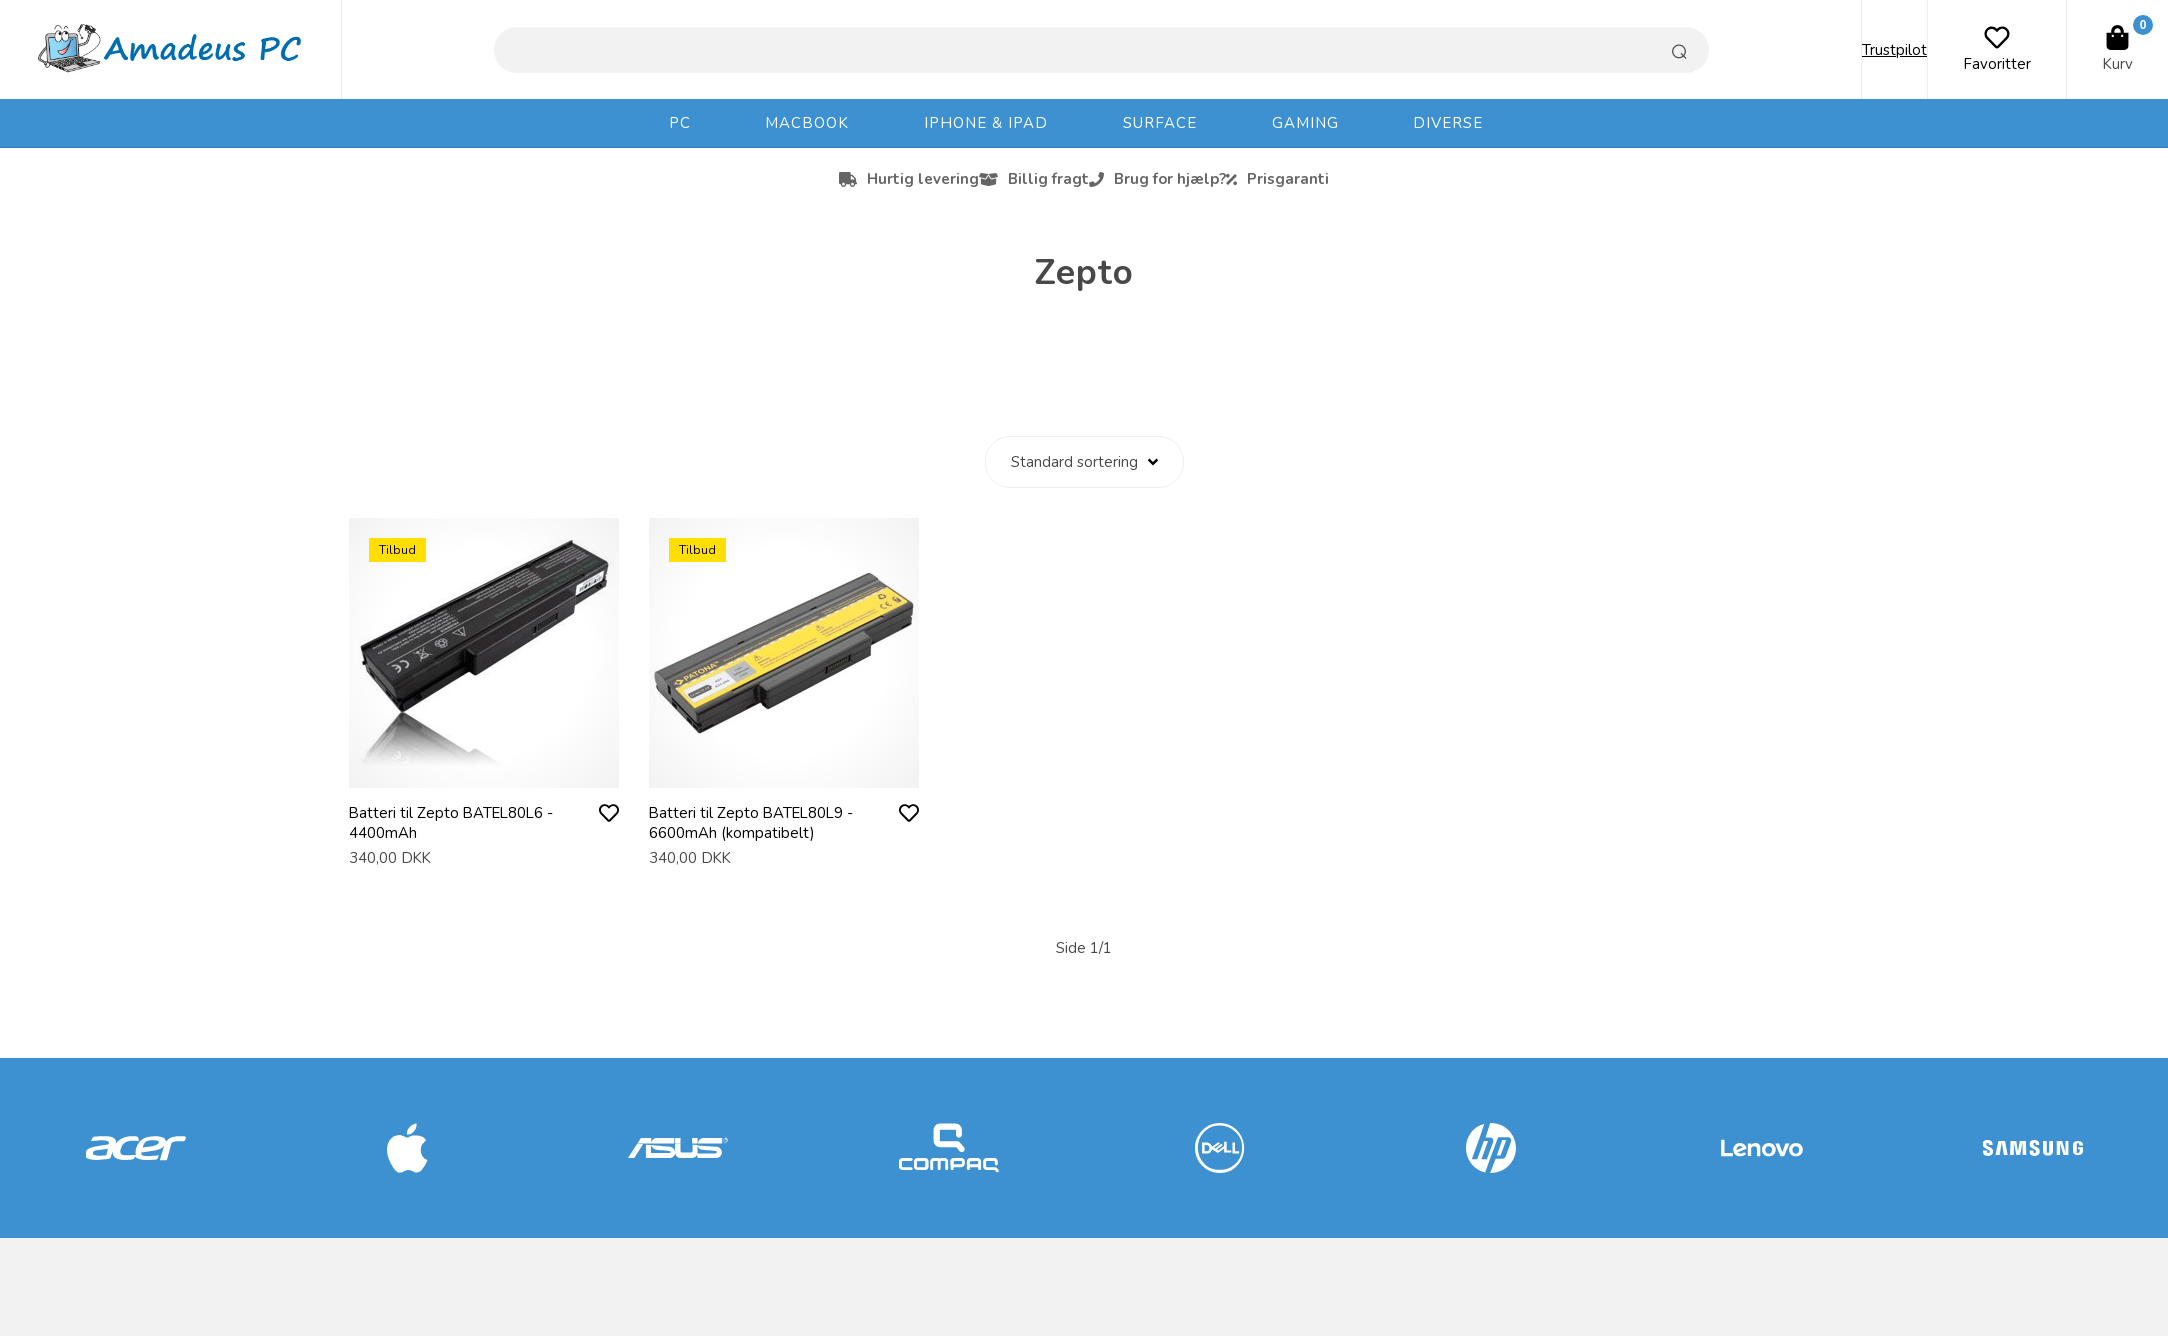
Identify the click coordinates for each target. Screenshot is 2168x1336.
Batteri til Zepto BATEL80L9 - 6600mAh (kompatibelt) (753, 823)
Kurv (2117, 64)
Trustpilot (1894, 50)
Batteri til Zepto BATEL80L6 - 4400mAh (453, 823)
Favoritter (1997, 64)
